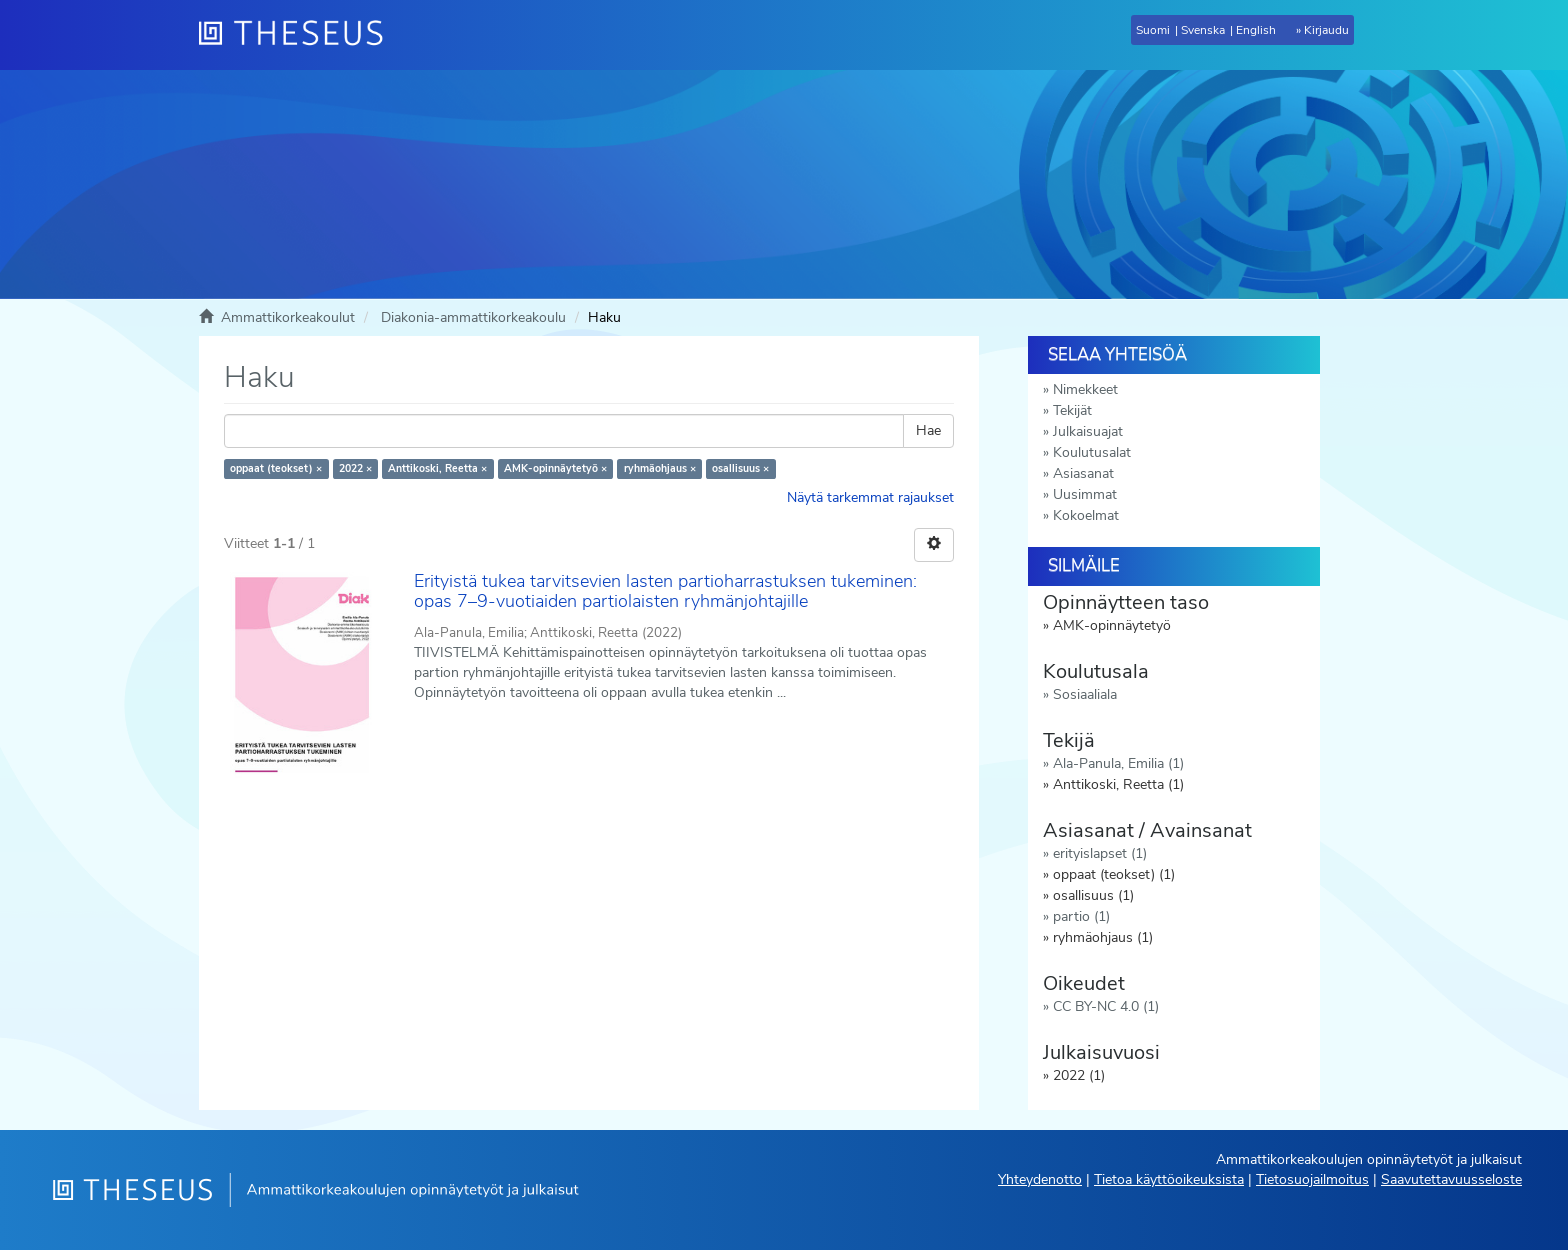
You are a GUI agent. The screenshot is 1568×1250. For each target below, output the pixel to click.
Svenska (1203, 30)
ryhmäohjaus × (660, 468)
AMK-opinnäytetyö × (555, 468)
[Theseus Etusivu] (299, 35)
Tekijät (1072, 410)
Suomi (1153, 30)
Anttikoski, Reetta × (437, 468)
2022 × (355, 468)
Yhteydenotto (1040, 1179)
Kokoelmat (1086, 515)
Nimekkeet (1085, 389)
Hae (928, 430)
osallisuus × (740, 468)
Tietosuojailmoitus (1312, 1179)
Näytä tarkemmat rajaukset (870, 497)
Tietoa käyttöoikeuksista (1169, 1179)
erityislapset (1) (1100, 853)
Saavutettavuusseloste (1451, 1179)
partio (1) (1081, 916)
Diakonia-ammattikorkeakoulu (473, 317)
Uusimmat (1085, 494)
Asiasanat (1083, 473)
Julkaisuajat (1088, 431)
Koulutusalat (1092, 452)
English (1256, 30)
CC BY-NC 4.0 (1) (1106, 1006)
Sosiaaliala (1085, 694)
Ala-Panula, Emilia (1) (1118, 763)
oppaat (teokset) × (276, 468)
